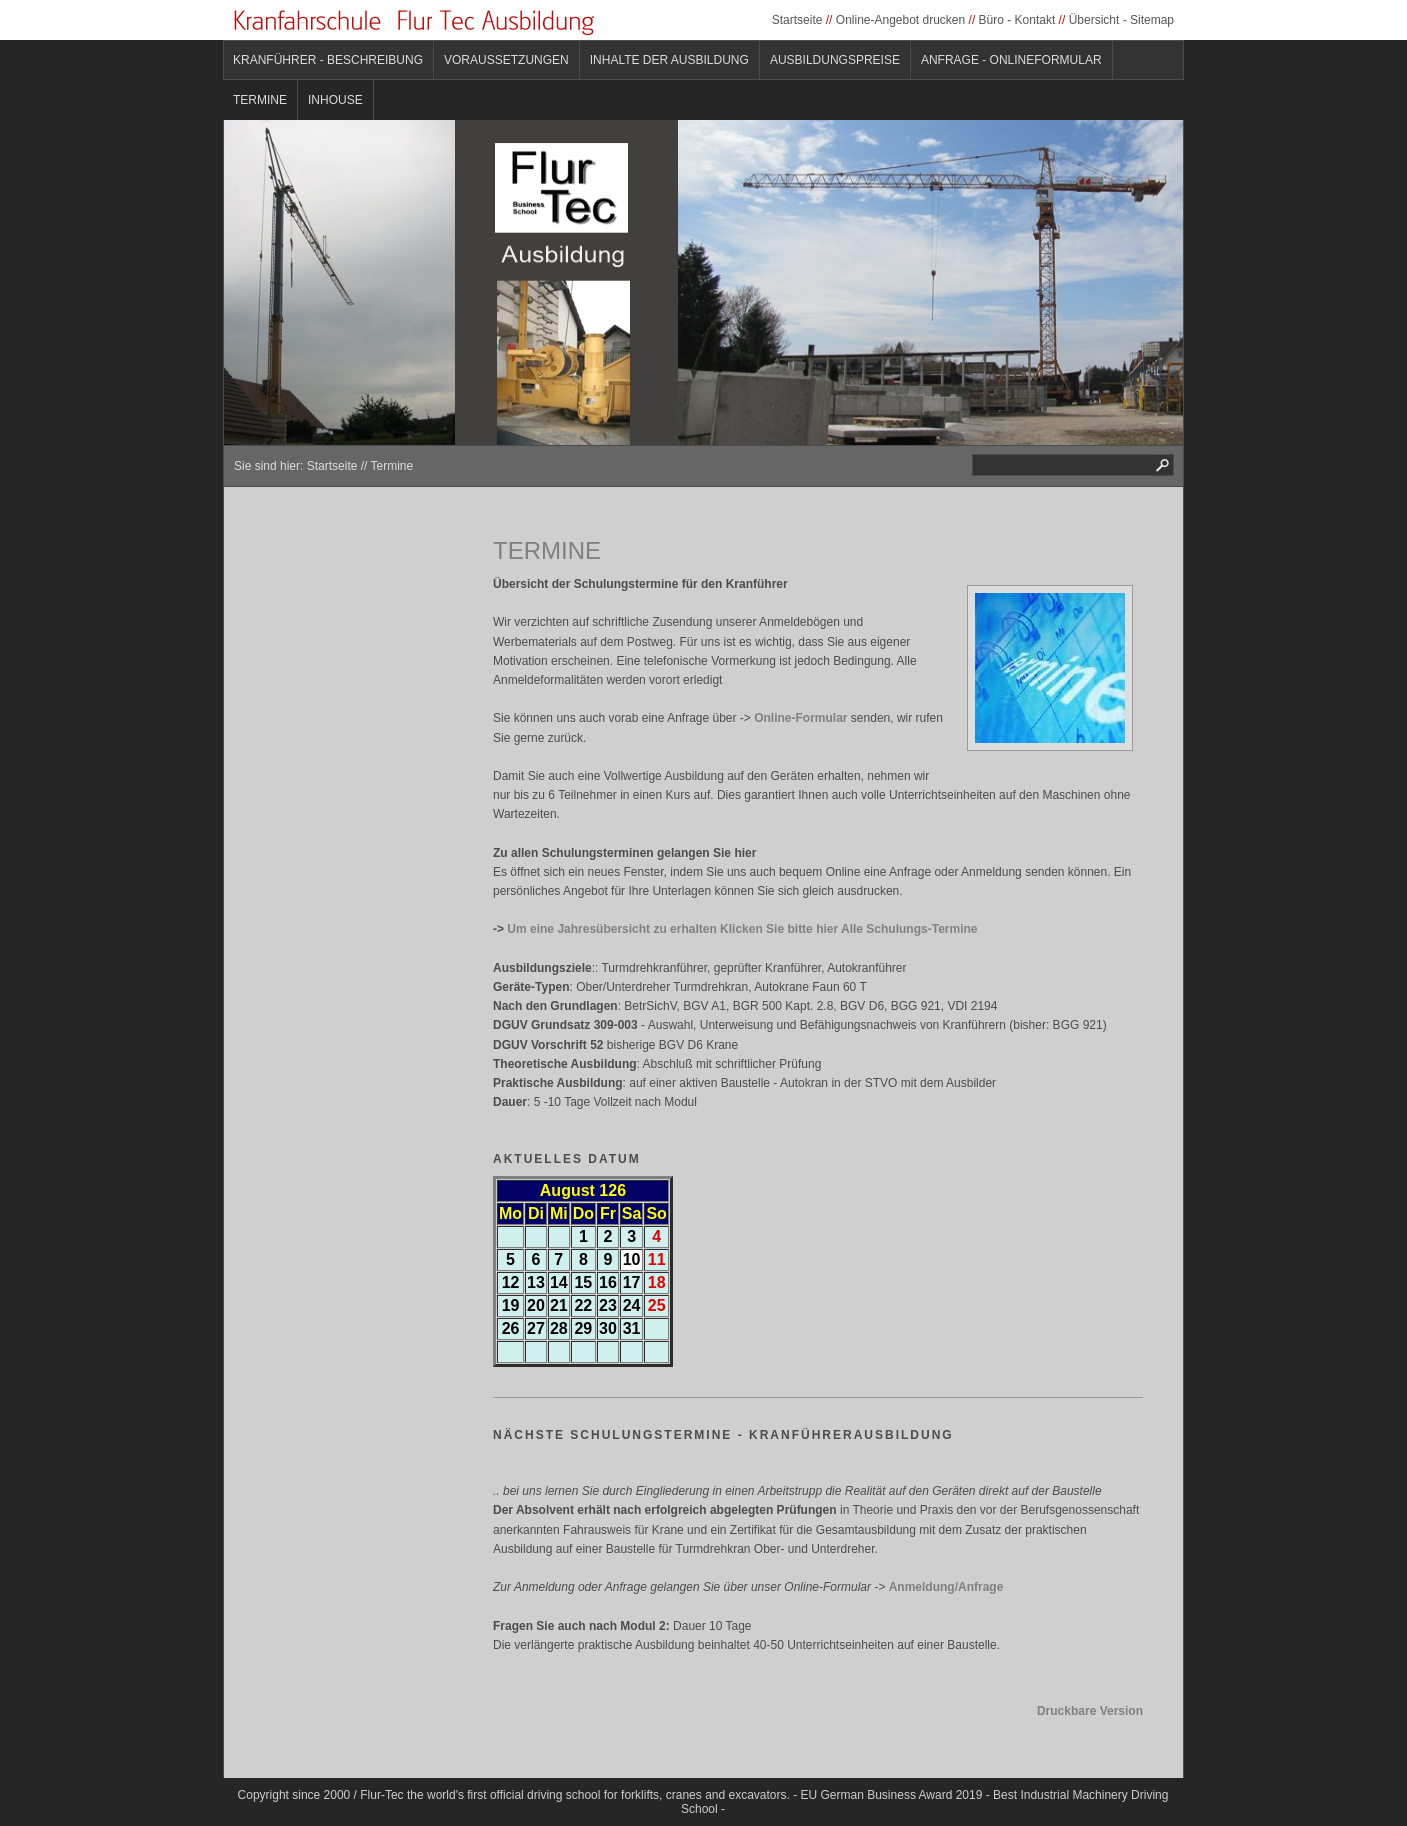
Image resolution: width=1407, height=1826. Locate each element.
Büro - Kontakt (1017, 20)
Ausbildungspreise (835, 60)
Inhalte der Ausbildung (669, 60)
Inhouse (335, 100)
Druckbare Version (1090, 1711)
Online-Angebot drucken (900, 20)
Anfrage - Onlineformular (1011, 60)
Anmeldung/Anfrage (946, 1587)
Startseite (797, 20)
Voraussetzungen (506, 60)
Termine (260, 100)
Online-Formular (800, 718)
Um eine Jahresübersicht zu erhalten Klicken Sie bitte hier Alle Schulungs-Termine (742, 929)
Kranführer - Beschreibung (328, 60)
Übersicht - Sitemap (1121, 20)
